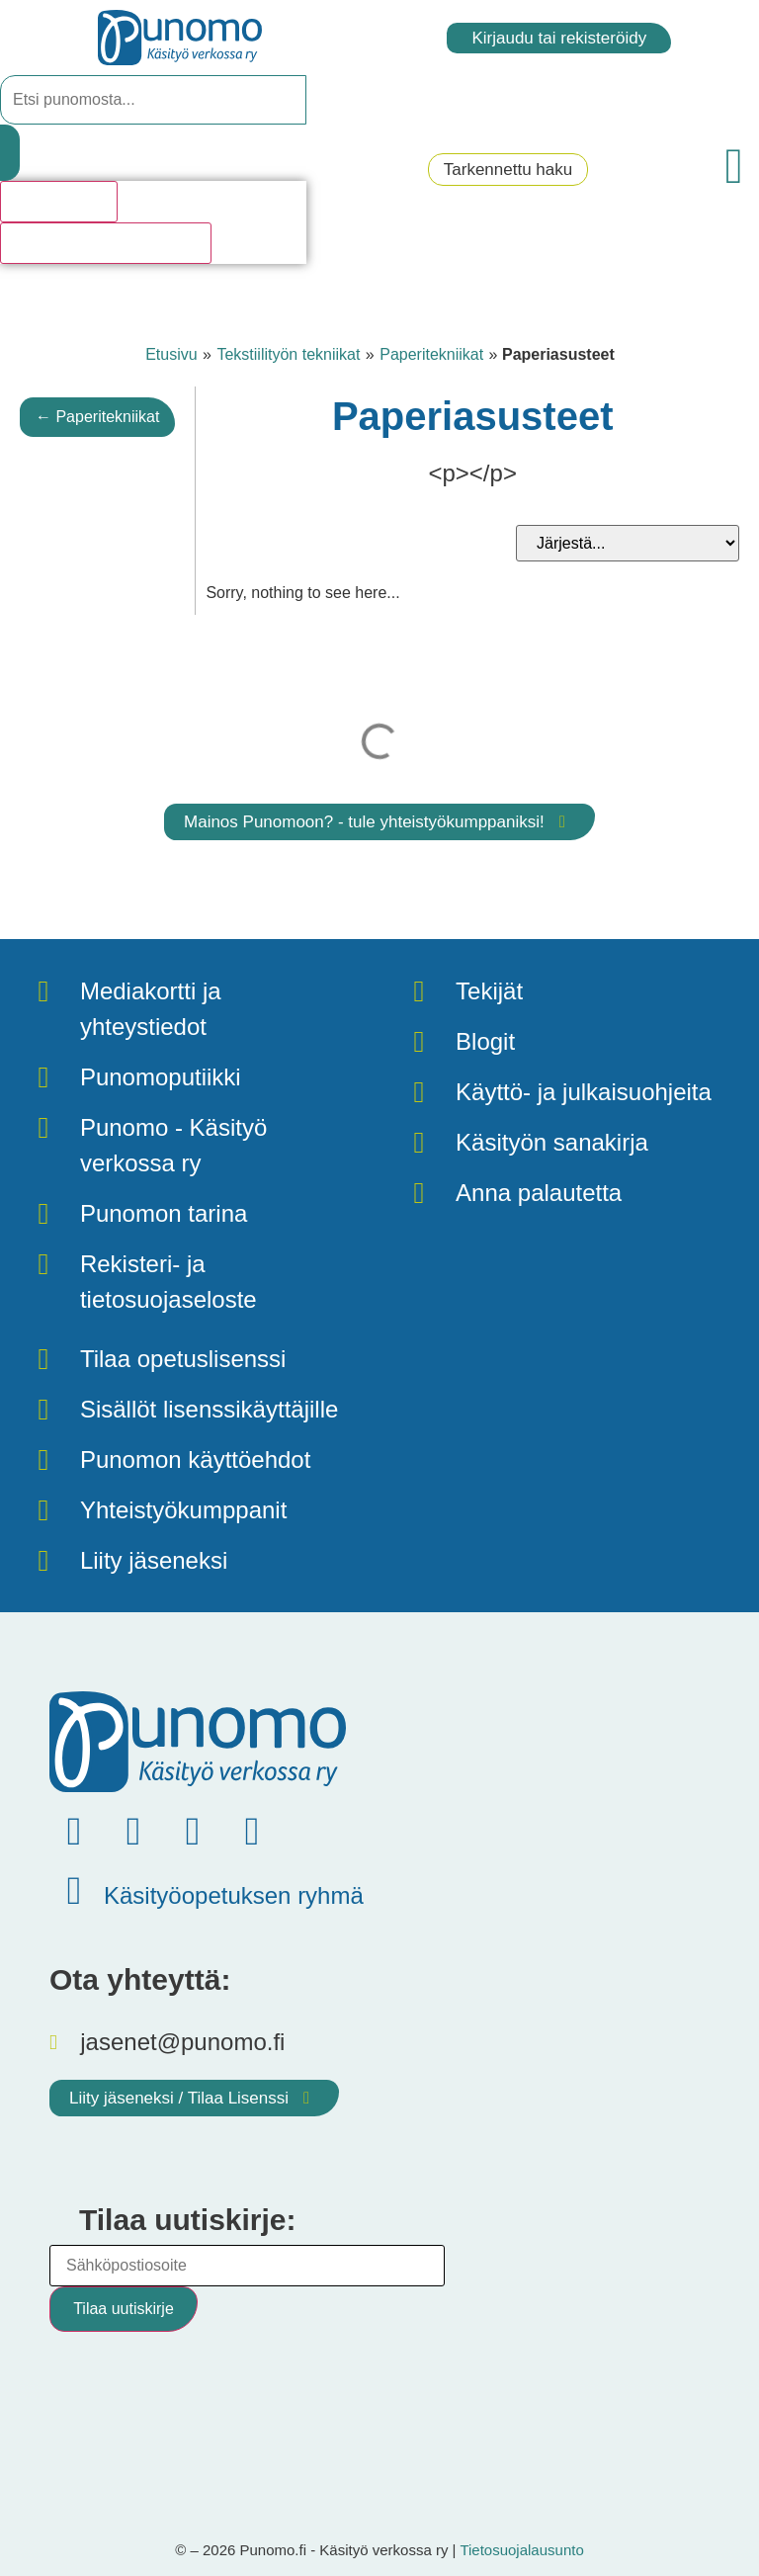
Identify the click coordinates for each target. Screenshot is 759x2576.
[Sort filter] (627, 543)
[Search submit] (10, 153)
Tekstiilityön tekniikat (288, 354)
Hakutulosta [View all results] (59, 201)
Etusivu (171, 354)
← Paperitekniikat (97, 416)
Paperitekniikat (431, 354)
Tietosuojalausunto (521, 2549)
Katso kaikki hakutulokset (106, 242)
